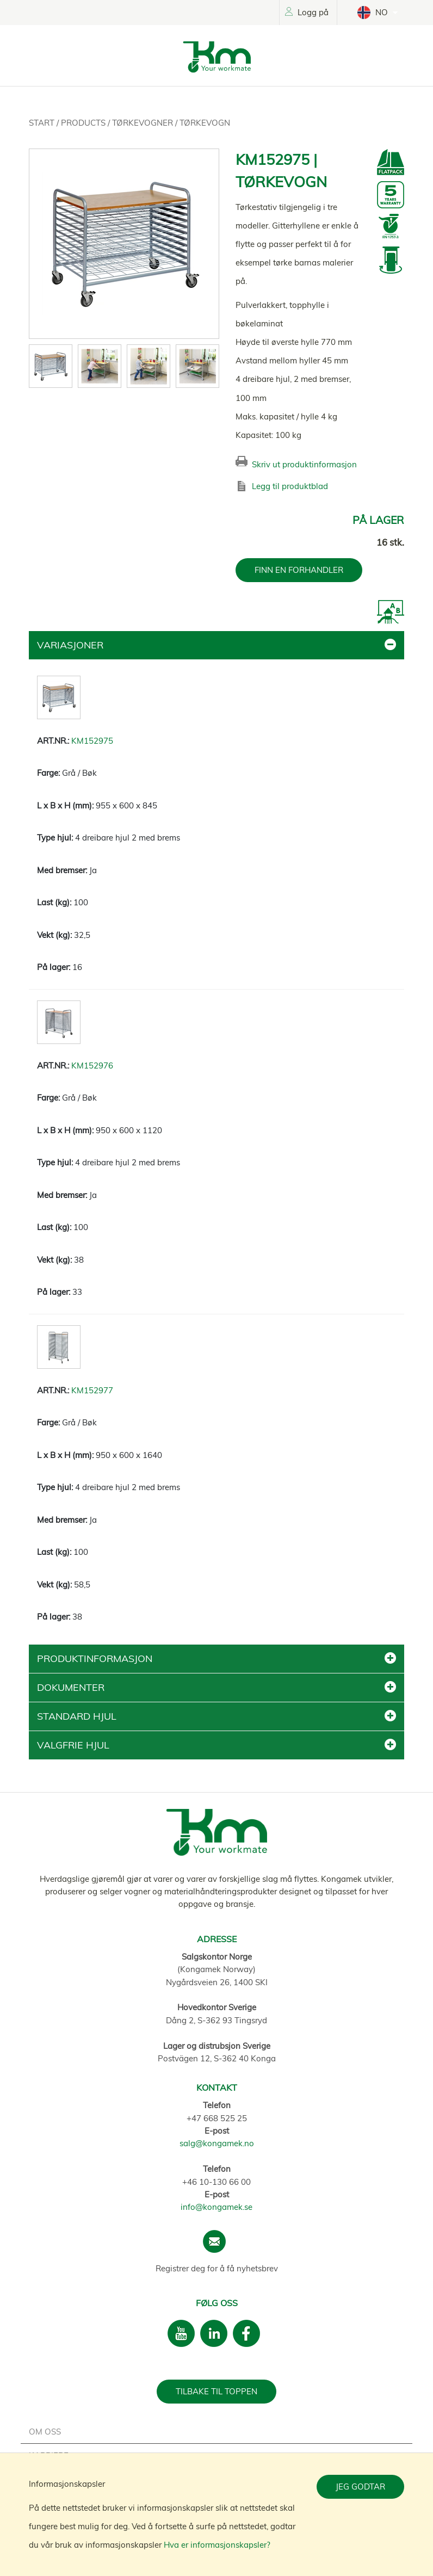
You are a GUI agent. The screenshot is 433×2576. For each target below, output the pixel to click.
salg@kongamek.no (217, 2143)
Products (84, 123)
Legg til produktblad (290, 486)
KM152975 (92, 741)
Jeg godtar (360, 2486)
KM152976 (92, 1065)
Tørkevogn (205, 123)
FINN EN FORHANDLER (299, 570)
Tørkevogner (143, 123)
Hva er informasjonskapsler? (217, 2545)
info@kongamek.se (216, 2207)
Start (43, 123)
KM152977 (92, 1390)
